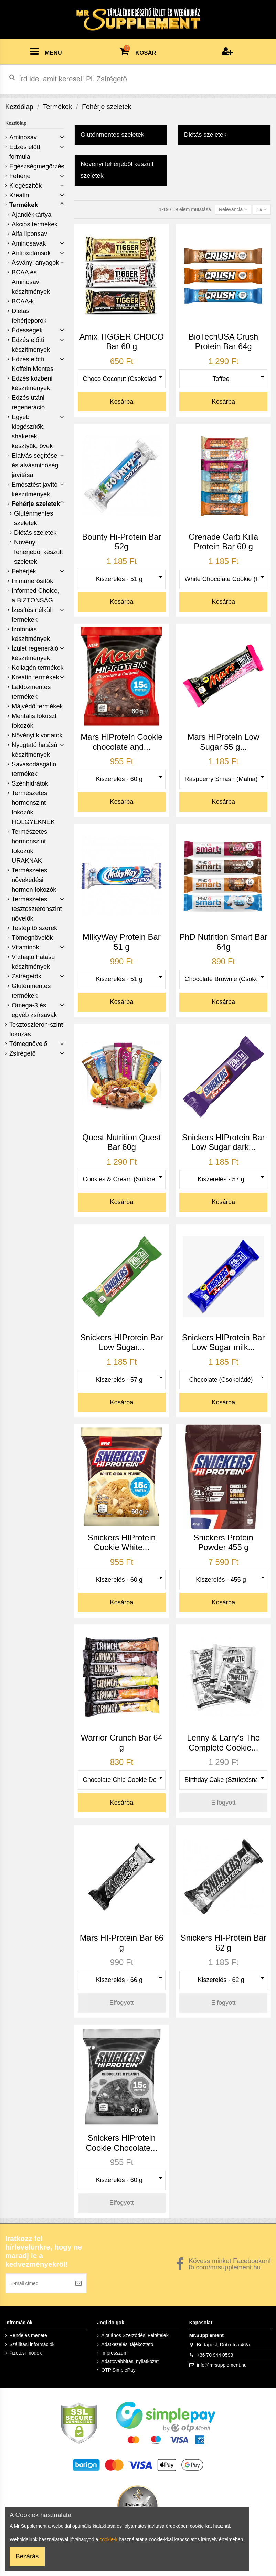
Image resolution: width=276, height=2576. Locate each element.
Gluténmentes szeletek (33, 518)
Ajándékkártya (31, 214)
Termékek (23, 204)
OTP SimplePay (118, 2370)
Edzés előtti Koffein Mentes (32, 364)
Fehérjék (24, 571)
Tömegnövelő (28, 1043)
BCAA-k (23, 301)
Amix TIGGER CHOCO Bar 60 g (121, 341)
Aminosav (23, 137)
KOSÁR (138, 50)
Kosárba (122, 401)
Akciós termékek (34, 224)
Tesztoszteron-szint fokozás (36, 1029)
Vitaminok (25, 947)
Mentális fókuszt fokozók (34, 721)
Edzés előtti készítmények (31, 344)
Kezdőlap (15, 123)
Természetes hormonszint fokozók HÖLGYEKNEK (33, 807)
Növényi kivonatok (37, 735)
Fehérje (20, 176)
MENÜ (46, 51)
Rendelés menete (28, 2335)
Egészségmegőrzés (36, 166)
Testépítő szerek (34, 928)
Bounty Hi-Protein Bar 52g (121, 541)
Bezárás (27, 2556)
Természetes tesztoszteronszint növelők (37, 909)
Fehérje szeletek (36, 503)
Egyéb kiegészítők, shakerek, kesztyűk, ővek (32, 431)
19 (261, 209)
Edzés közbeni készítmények (32, 383)
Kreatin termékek (35, 677)
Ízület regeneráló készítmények (35, 653)
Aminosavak (29, 243)
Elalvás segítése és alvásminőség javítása (35, 465)
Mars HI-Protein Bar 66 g (121, 1942)
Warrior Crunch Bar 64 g (121, 1742)
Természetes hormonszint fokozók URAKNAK (29, 846)
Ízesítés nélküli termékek (32, 614)
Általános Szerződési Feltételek (134, 2335)
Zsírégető (22, 1053)
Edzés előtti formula (25, 152)
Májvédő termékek (37, 706)
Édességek (27, 330)
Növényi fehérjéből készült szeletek (38, 552)
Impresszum (114, 2353)
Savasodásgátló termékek (34, 769)
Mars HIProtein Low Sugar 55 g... (223, 741)
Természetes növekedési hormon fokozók (34, 880)
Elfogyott (223, 1802)
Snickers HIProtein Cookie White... (122, 1542)
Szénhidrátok (30, 783)
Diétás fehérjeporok (29, 316)
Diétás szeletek (35, 532)
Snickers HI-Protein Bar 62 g (223, 1942)
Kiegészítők (25, 185)
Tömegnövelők (32, 937)
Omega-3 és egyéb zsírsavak (34, 1010)
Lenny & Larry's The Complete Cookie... (223, 1742)
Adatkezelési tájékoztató (127, 2344)
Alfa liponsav (29, 233)
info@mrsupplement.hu (222, 2365)
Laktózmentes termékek (31, 692)
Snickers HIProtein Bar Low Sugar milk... (223, 1342)
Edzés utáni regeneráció (28, 402)
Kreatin (19, 195)
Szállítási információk (32, 2344)
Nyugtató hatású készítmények (34, 749)
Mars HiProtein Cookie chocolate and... (121, 741)
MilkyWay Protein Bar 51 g (122, 942)
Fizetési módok (25, 2353)
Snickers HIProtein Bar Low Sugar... (121, 1342)
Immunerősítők (32, 581)
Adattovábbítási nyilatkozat (130, 2361)
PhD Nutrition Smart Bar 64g (223, 942)
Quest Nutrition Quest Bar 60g (121, 1142)
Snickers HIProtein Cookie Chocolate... (122, 2142)
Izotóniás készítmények (31, 634)
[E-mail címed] (38, 2283)
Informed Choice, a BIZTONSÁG (36, 595)
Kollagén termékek (38, 667)
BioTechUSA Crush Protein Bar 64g (223, 341)
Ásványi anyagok (35, 262)
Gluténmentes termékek (31, 991)
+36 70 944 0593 (215, 2355)
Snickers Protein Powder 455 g (223, 1542)
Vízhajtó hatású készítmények (33, 962)
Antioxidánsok (31, 253)
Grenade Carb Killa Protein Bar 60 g (223, 541)
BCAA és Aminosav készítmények (31, 282)
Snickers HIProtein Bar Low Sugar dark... (223, 1142)
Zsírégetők (26, 976)
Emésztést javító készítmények (34, 489)
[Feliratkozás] (78, 2283)
